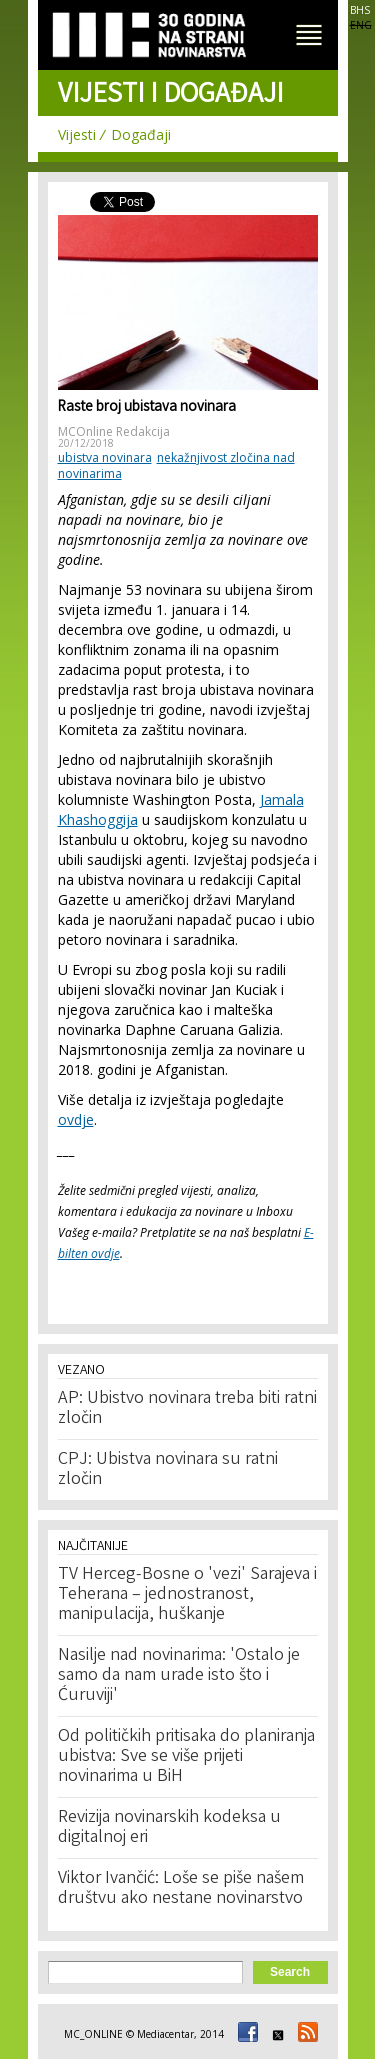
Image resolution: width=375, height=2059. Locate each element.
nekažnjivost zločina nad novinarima (176, 465)
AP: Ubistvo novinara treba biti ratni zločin (187, 1409)
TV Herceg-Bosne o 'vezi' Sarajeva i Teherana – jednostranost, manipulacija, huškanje (187, 1595)
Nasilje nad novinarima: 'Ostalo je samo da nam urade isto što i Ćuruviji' (179, 1676)
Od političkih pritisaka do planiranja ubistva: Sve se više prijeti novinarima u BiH (186, 1757)
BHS (360, 10)
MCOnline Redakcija (114, 431)
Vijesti (77, 134)
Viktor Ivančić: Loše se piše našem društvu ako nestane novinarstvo (181, 1889)
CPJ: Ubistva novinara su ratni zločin (168, 1470)
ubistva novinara (105, 457)
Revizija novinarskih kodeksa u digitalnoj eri (169, 1828)
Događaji (141, 134)
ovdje (76, 1119)
